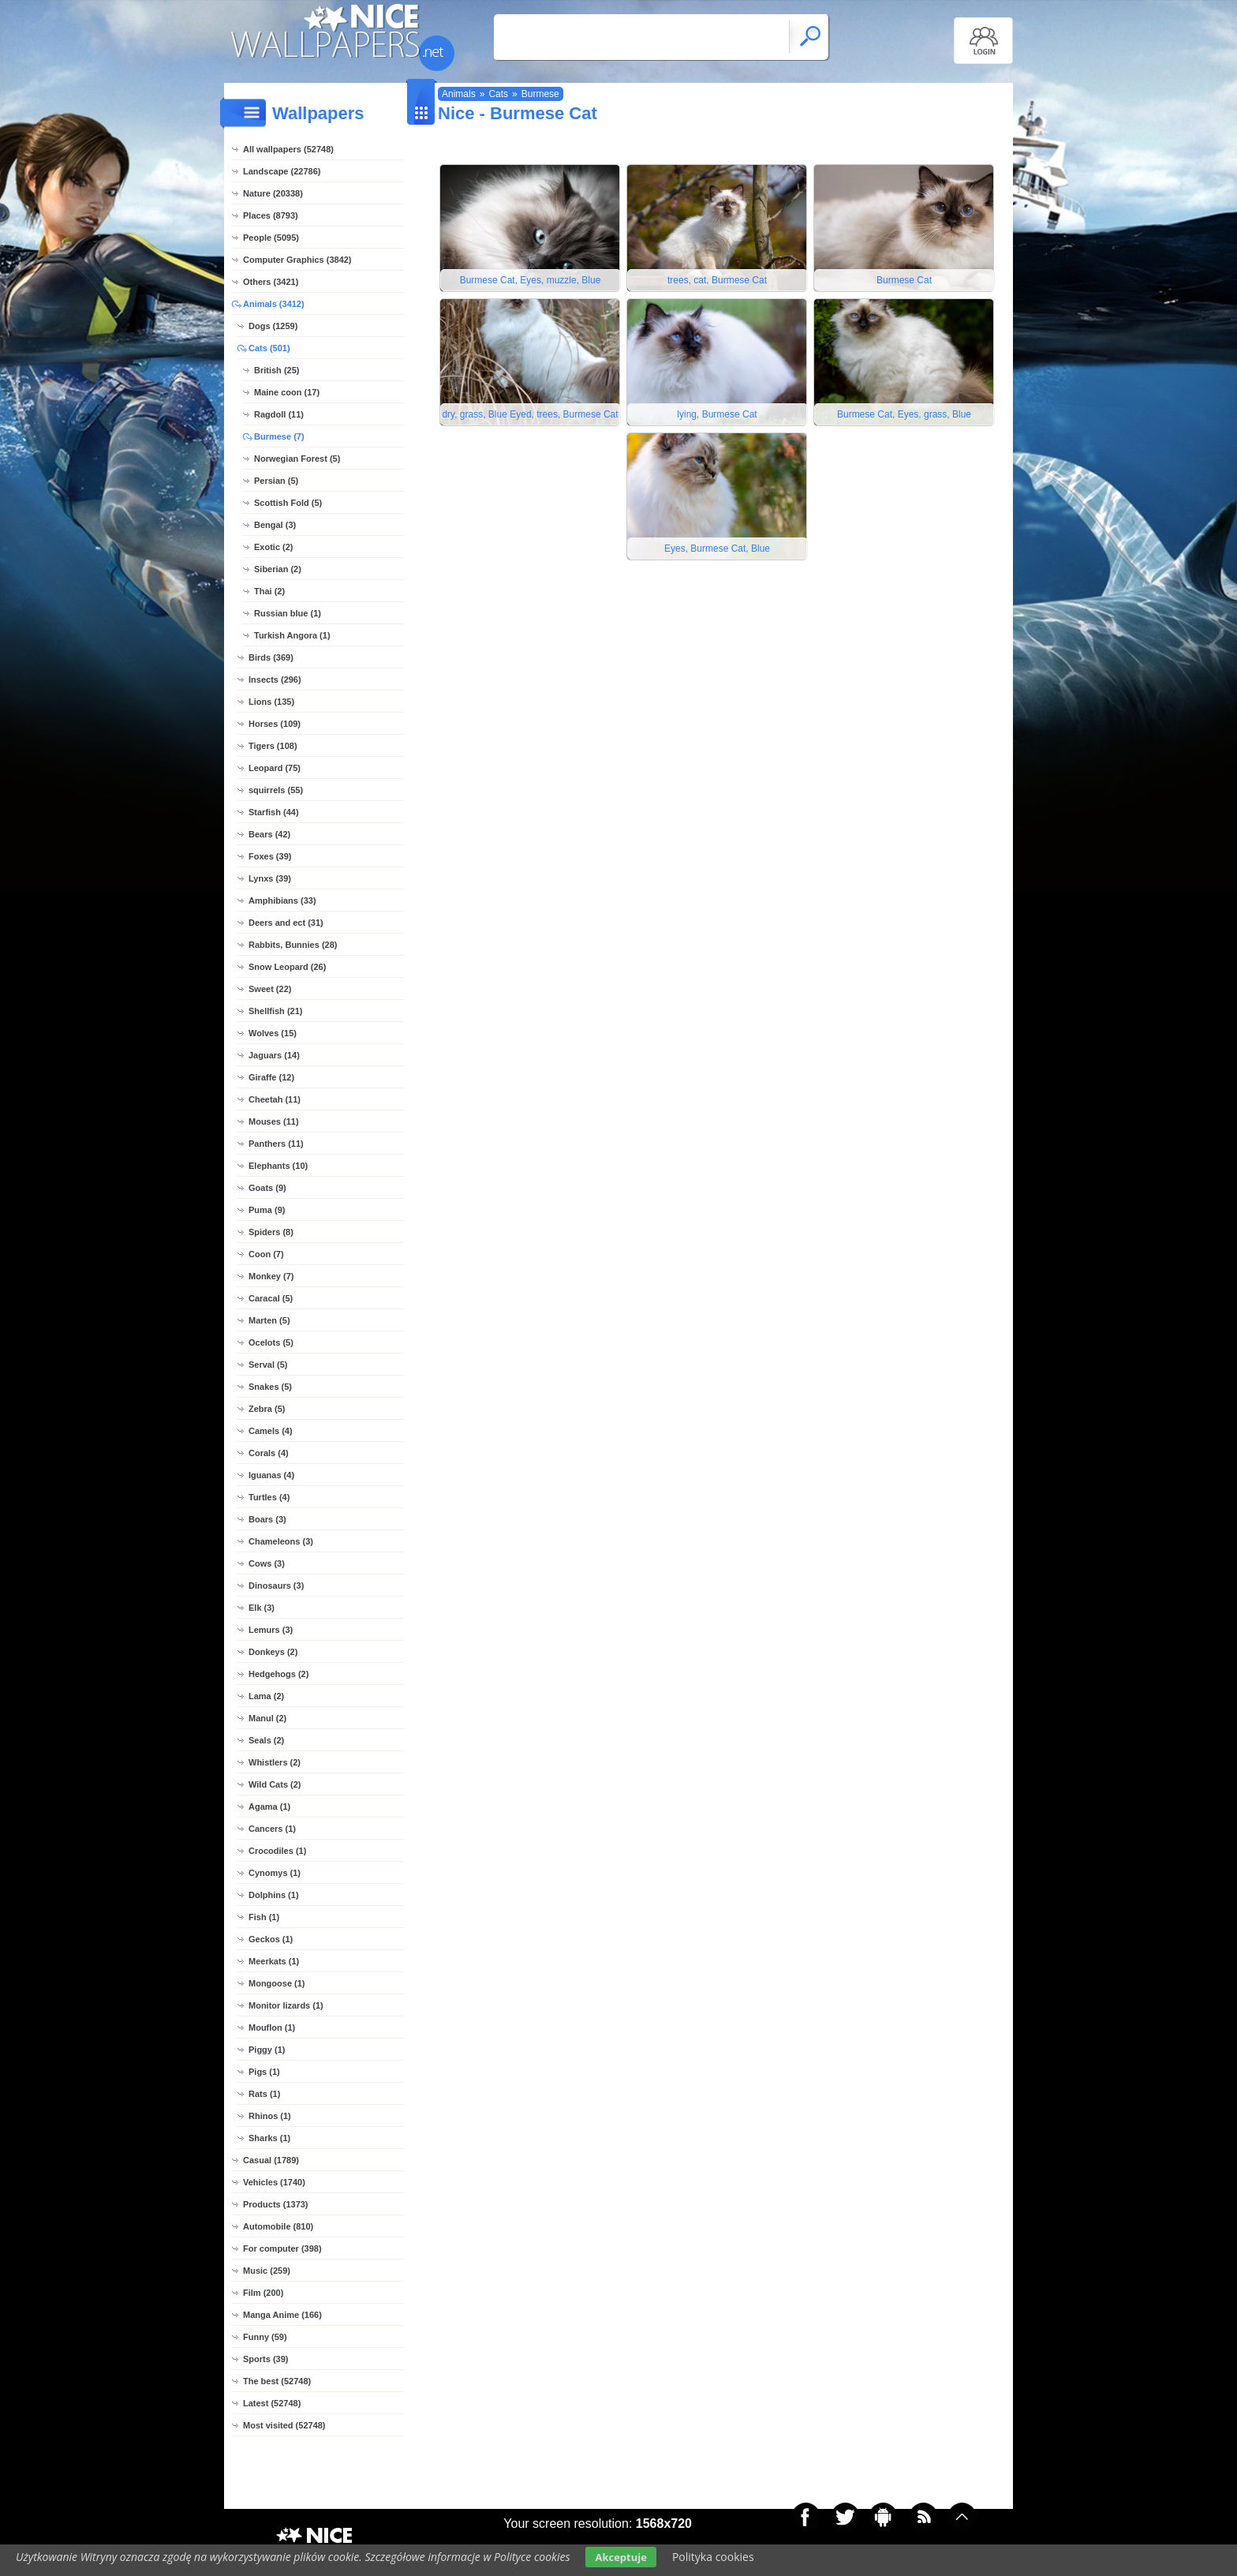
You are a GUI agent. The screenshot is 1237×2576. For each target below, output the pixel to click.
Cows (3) (267, 1563)
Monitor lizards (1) (286, 2005)
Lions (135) (271, 701)
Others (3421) (270, 281)
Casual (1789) (271, 2160)
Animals (459, 93)
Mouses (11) (274, 1121)
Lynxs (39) (270, 878)
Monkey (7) (271, 1276)
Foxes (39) (270, 856)
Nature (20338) (273, 193)
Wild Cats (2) (275, 1784)
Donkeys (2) (273, 1652)
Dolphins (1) (274, 1895)
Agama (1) (269, 1806)
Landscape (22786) (281, 171)
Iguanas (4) (271, 1475)
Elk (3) (262, 1607)
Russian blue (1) (287, 613)
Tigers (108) (273, 746)
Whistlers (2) (275, 1762)
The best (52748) (277, 2381)
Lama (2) (266, 1696)
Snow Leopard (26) (287, 967)
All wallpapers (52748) (288, 149)
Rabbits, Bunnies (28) (293, 944)
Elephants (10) (278, 1165)
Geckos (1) (271, 1939)
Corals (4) (269, 1453)
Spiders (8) (271, 1232)
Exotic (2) (273, 547)
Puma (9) (267, 1210)
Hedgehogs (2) (278, 1674)
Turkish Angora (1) (292, 635)
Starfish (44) (274, 812)
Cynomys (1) (275, 1873)
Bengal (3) (275, 525)
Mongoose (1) (277, 1983)
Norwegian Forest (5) (297, 458)
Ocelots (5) (271, 1342)
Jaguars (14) (274, 1055)
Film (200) (263, 2292)
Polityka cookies (713, 2556)
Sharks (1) (269, 2138)
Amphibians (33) (282, 900)
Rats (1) (264, 2094)
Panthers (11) (276, 1143)
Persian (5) (276, 480)
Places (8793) (270, 215)
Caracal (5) (271, 1298)
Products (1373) (275, 2204)
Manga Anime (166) (282, 2315)
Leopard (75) (275, 768)
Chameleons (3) (281, 1541)
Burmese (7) (279, 436)
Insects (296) (275, 679)
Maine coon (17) (287, 392)
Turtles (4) (269, 1497)
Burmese (540, 93)
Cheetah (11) (275, 1099)
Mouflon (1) (272, 2027)
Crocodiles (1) (277, 1850)
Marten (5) (269, 1320)
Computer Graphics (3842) (297, 259)
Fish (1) (264, 1917)
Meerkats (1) (274, 1961)
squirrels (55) (276, 790)
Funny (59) (265, 2337)
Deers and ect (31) (286, 922)
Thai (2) (269, 591)
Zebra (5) (267, 1408)
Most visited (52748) (284, 2425)
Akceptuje (620, 2557)
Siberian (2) (277, 569)
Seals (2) (266, 1740)
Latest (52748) (272, 2403)
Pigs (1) (264, 2071)
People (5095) (271, 237)
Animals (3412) (274, 304)
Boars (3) (267, 1519)
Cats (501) (269, 348)
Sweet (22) (270, 989)
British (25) (276, 370)
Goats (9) (267, 1188)
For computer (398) (282, 2248)
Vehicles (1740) (274, 2182)
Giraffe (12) (271, 1077)
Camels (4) (271, 1431)
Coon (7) (266, 1254)
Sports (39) (265, 2359)
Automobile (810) (278, 2226)
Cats (498, 93)
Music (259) (266, 2270)
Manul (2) (267, 1718)
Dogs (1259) (273, 326)
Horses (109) (275, 723)
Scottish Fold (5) (288, 502)
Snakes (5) (270, 1386)
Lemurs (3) (271, 1629)
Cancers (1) (272, 1828)
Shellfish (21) (275, 1011)
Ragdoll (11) (279, 414)
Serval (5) (268, 1364)
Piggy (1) (267, 2049)
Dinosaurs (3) (276, 1585)
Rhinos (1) (270, 2116)
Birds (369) (271, 657)
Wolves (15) (273, 1033)
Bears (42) (269, 834)
